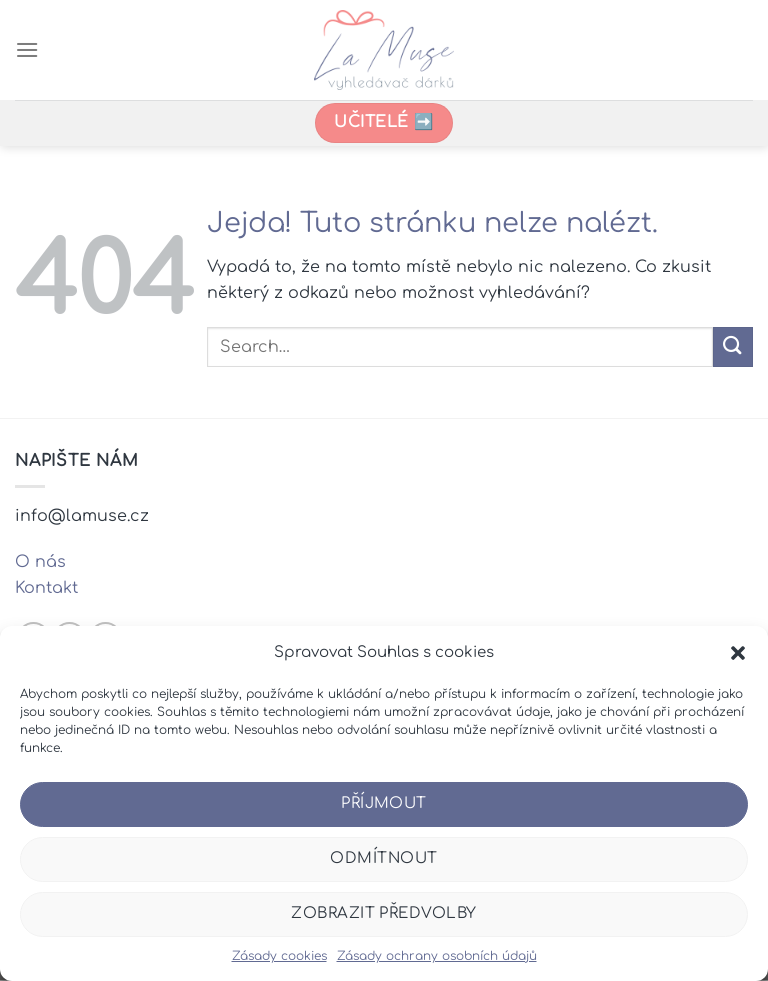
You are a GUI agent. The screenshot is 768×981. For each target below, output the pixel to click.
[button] (738, 653)
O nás (40, 562)
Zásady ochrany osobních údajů (437, 956)
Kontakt (46, 588)
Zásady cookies (279, 956)
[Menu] (27, 49)
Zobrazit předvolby (383, 913)
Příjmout (384, 803)
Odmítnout (383, 858)
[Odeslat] (733, 346)
